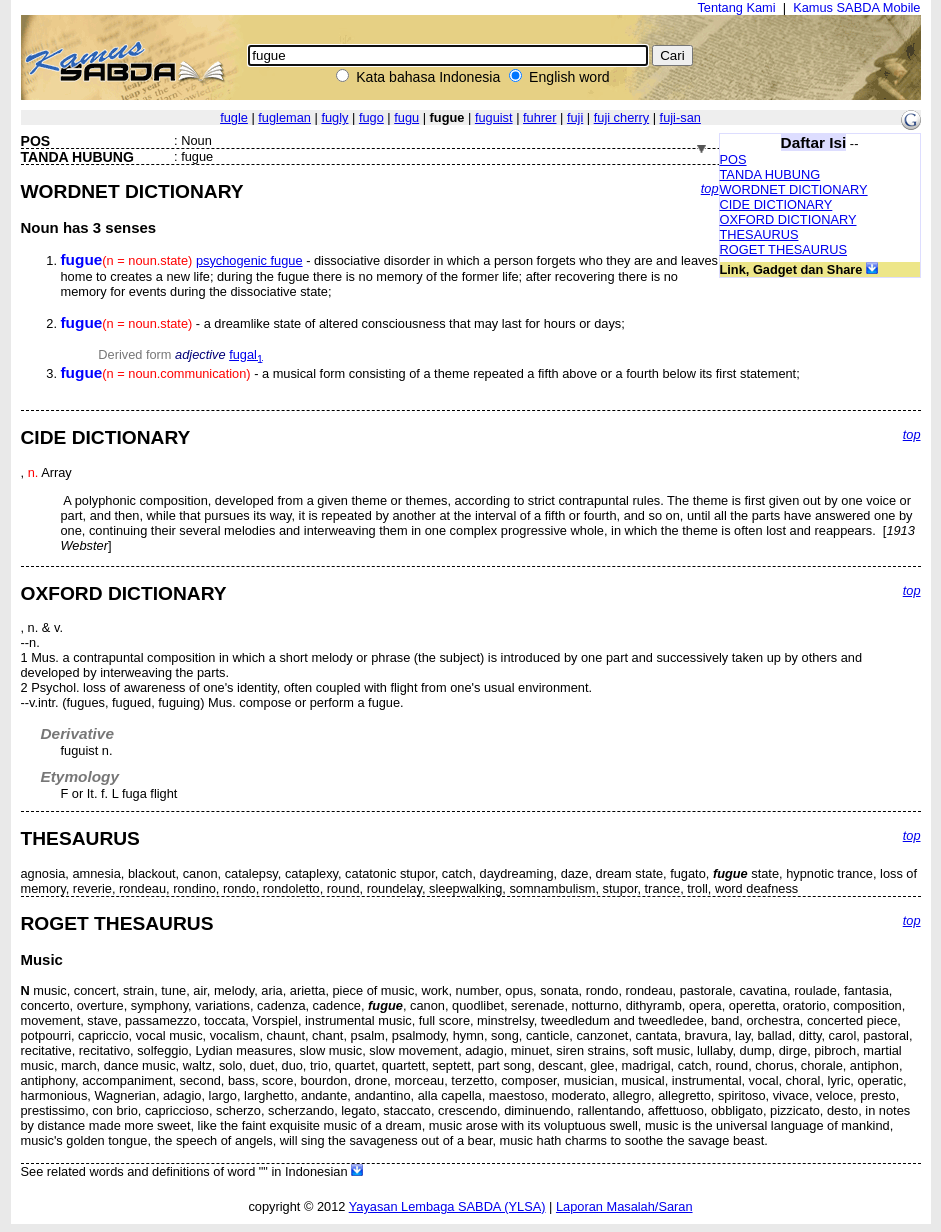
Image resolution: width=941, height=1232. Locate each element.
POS (733, 159)
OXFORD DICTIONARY (788, 219)
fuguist (494, 117)
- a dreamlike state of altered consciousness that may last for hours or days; (343, 323)
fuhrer (539, 117)
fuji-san (680, 117)
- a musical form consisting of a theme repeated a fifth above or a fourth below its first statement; (430, 373)
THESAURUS (759, 234)
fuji (575, 117)
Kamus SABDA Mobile (856, 7)
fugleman (284, 117)
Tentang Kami (736, 7)
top (710, 188)
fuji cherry (621, 117)
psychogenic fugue (249, 260)
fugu (406, 117)
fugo (371, 117)
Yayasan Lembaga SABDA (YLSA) (447, 1206)
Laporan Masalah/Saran (624, 1206)
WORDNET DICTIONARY (794, 189)
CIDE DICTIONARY (776, 204)
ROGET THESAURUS (784, 249)
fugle (234, 117)
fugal (246, 354)
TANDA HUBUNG (770, 174)
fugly (334, 117)
